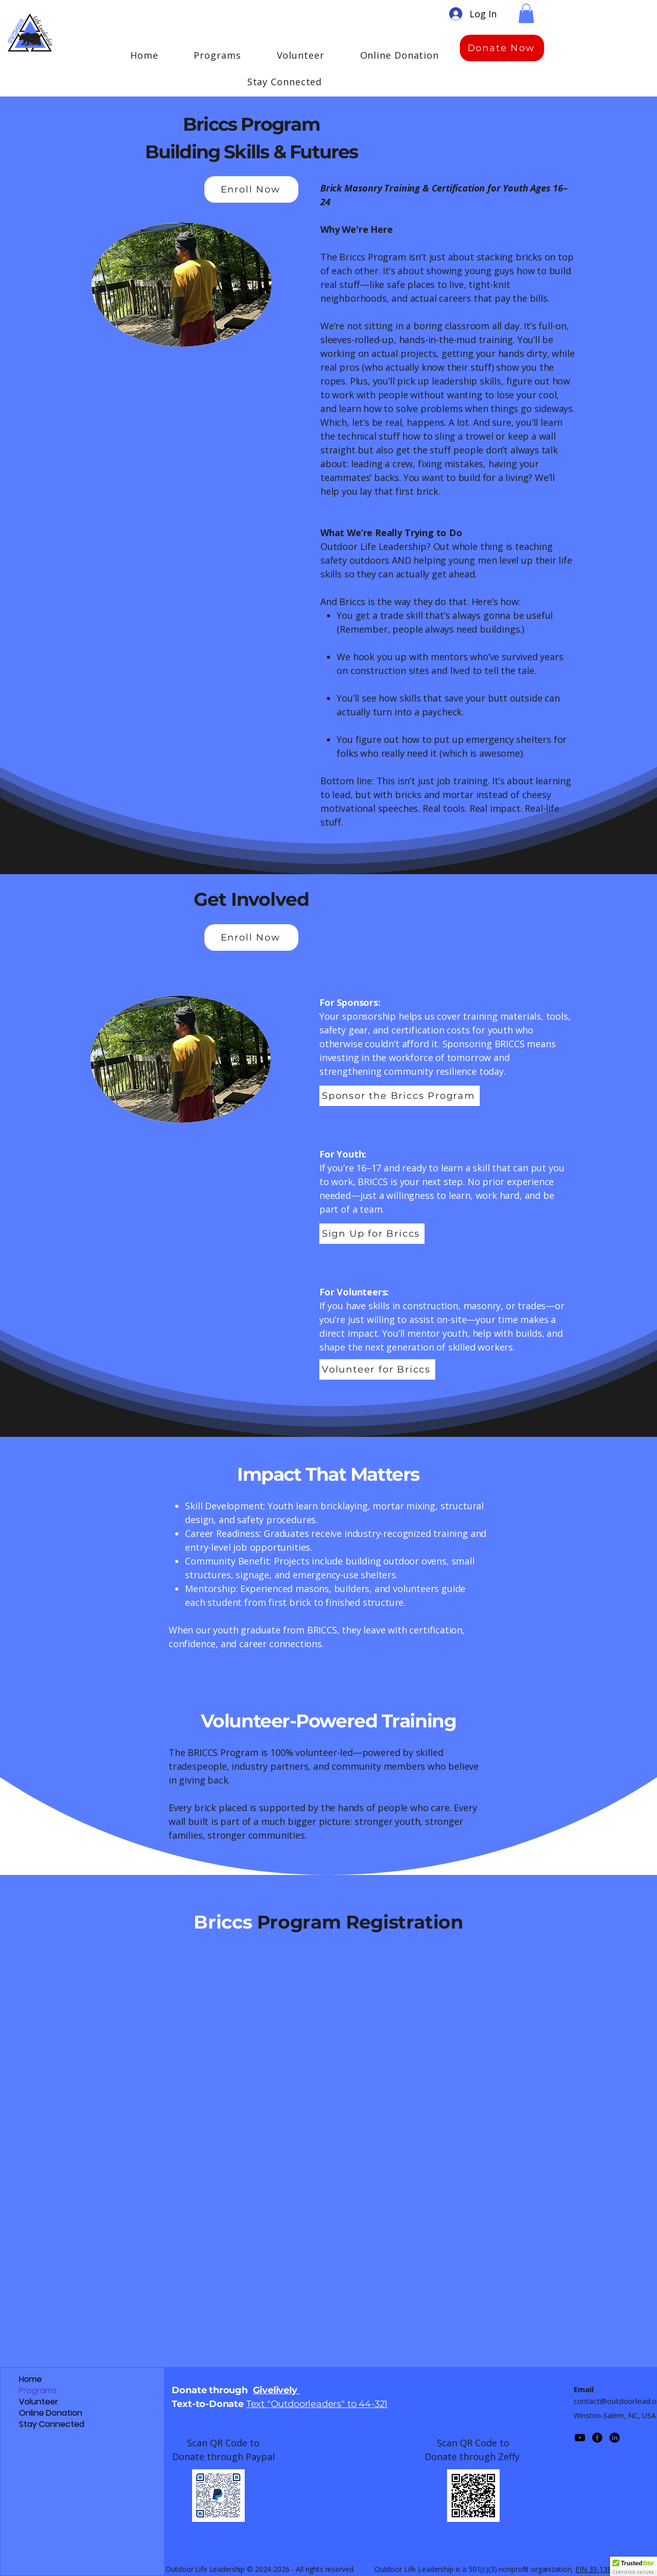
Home (30, 2379)
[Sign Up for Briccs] (372, 1233)
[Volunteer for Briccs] (377, 1369)
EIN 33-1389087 (601, 2569)
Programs (38, 2390)
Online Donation (50, 2413)
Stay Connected (51, 2424)
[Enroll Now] (251, 189)
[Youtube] (580, 2437)
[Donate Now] (502, 48)
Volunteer (38, 2402)
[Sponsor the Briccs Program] (399, 1096)
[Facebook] (597, 2437)
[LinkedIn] (614, 2437)
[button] (526, 13)
